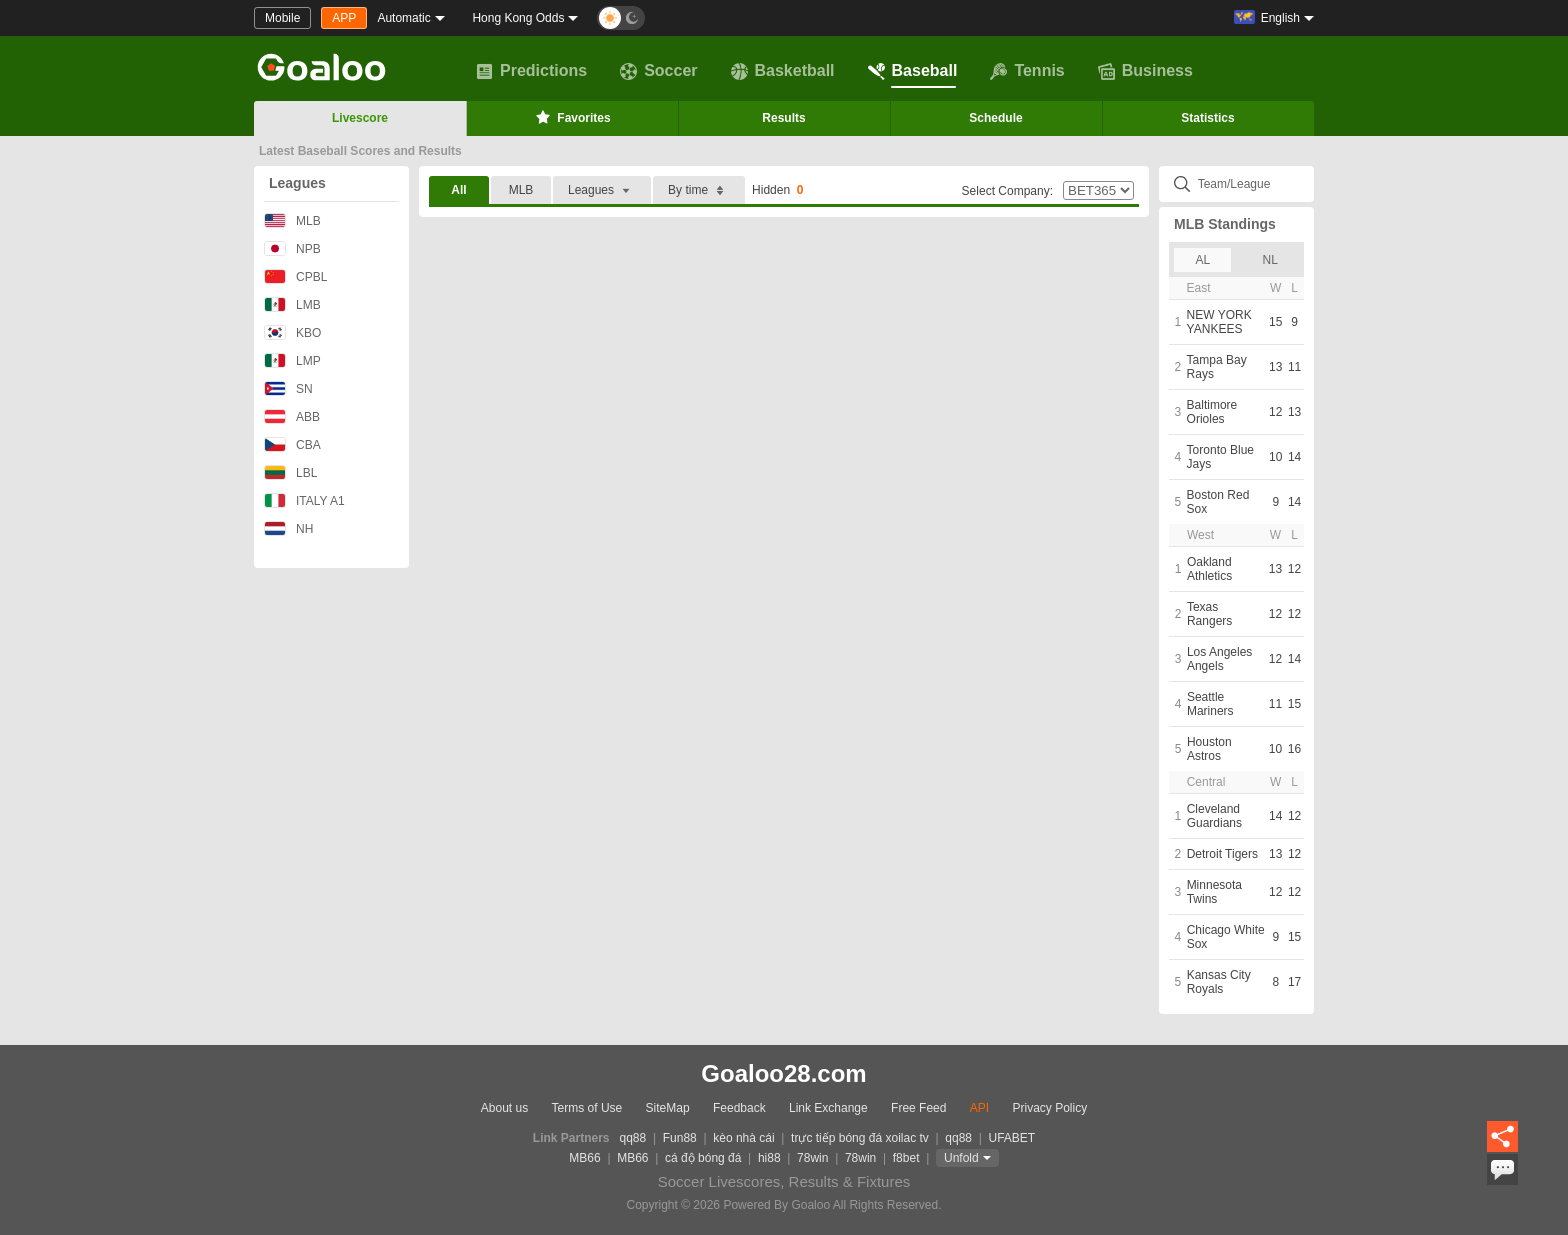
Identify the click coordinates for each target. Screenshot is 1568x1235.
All (458, 190)
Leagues (297, 183)
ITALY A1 (304, 500)
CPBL (295, 276)
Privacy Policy (1049, 1108)
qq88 (633, 1138)
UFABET (1012, 1138)
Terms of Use (587, 1108)
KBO (292, 332)
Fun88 (680, 1138)
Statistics (1207, 118)
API (979, 1108)
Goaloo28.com (783, 1073)
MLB (292, 220)
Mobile (282, 18)
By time (699, 190)
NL (1270, 260)
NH (288, 528)
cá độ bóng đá (703, 1158)
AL (1202, 260)
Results (783, 118)
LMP (292, 360)
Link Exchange (828, 1108)
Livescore (360, 118)
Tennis (1027, 71)
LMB (292, 304)
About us (504, 1108)
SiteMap (668, 1108)
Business (1145, 71)
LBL (290, 472)
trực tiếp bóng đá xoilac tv (860, 1138)
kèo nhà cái (743, 1138)
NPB (292, 248)
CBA (292, 444)
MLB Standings (1225, 224)
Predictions (531, 71)
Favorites (571, 117)
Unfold (961, 1158)
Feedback (739, 1108)
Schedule (995, 118)
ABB (292, 416)
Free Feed (918, 1108)
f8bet (906, 1158)
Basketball (783, 71)
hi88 (769, 1158)
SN (288, 388)
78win (812, 1158)
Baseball (913, 71)
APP (344, 18)
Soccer (658, 71)
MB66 (584, 1158)
